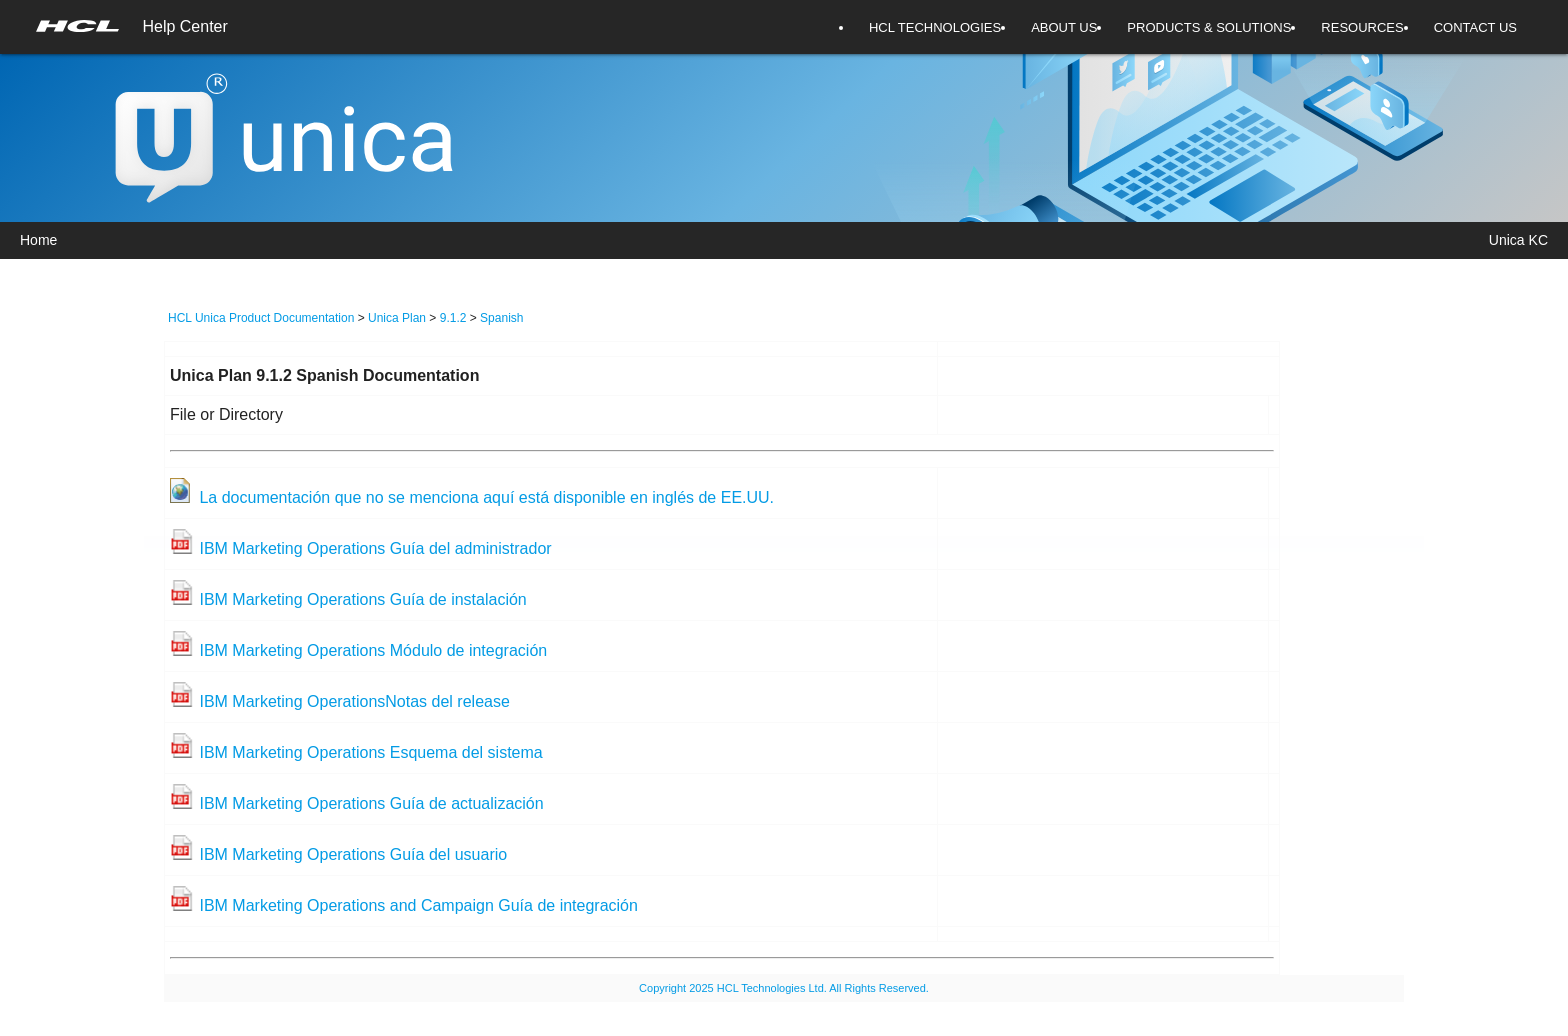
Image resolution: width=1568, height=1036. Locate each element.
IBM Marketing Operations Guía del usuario (353, 854)
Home (38, 240)
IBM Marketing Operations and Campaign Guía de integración (418, 905)
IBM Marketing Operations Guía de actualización (371, 803)
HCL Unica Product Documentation (261, 318)
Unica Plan (397, 318)
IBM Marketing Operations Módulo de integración (373, 650)
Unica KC (1518, 240)
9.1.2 (453, 318)
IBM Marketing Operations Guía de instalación (362, 599)
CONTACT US (1475, 27)
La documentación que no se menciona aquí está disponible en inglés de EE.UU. (486, 497)
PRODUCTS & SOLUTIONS (1209, 27)
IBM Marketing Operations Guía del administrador (375, 548)
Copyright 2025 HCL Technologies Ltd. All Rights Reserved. (784, 988)
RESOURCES (1362, 27)
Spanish (501, 318)
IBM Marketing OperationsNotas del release (354, 701)
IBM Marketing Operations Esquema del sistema (370, 752)
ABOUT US (1064, 27)
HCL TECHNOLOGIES (935, 27)
